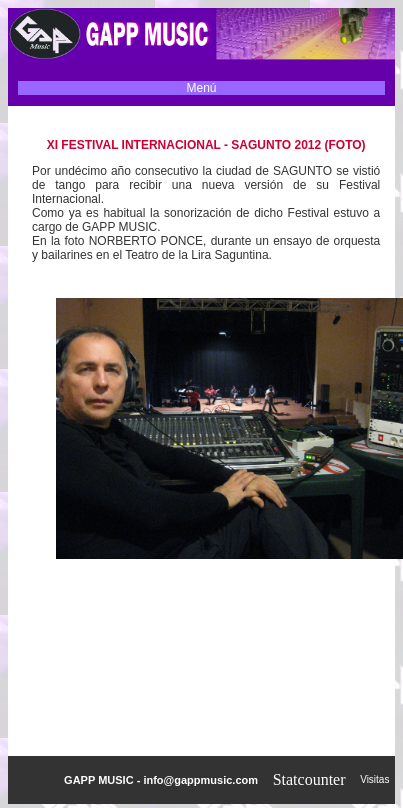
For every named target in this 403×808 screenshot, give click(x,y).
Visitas (377, 779)
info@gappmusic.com (200, 780)
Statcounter (309, 779)
